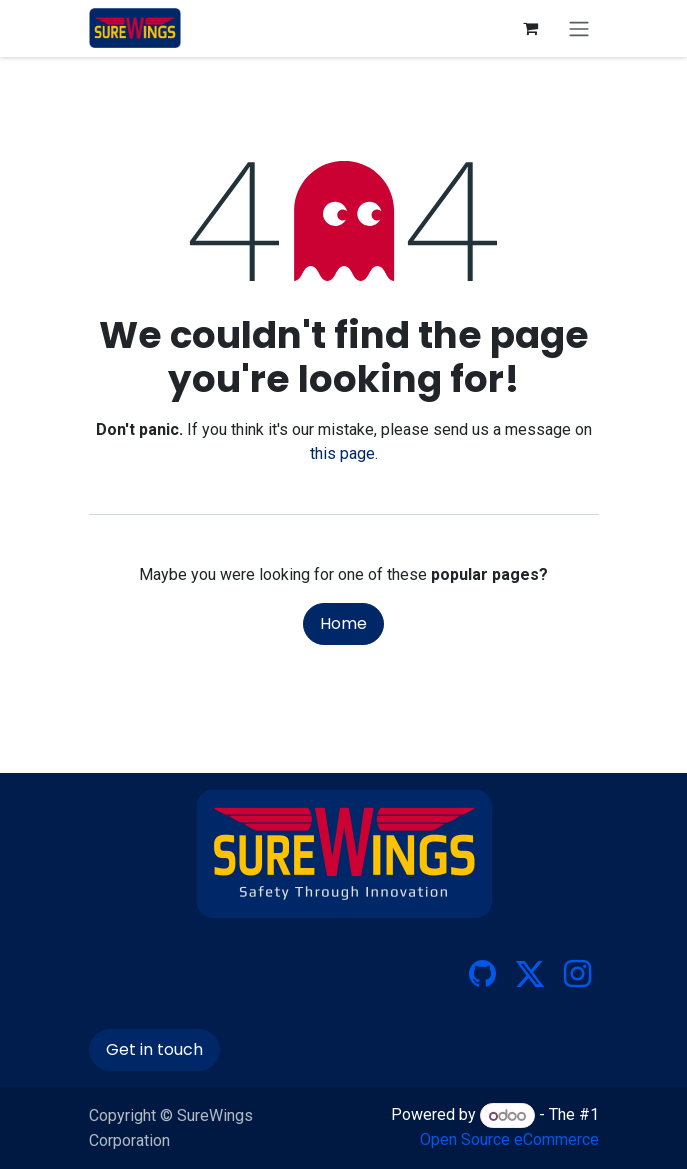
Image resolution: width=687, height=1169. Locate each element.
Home (343, 623)
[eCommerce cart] (531, 28)
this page (342, 453)
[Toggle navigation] (579, 28)
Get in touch (154, 1049)
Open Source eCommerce (509, 1139)
